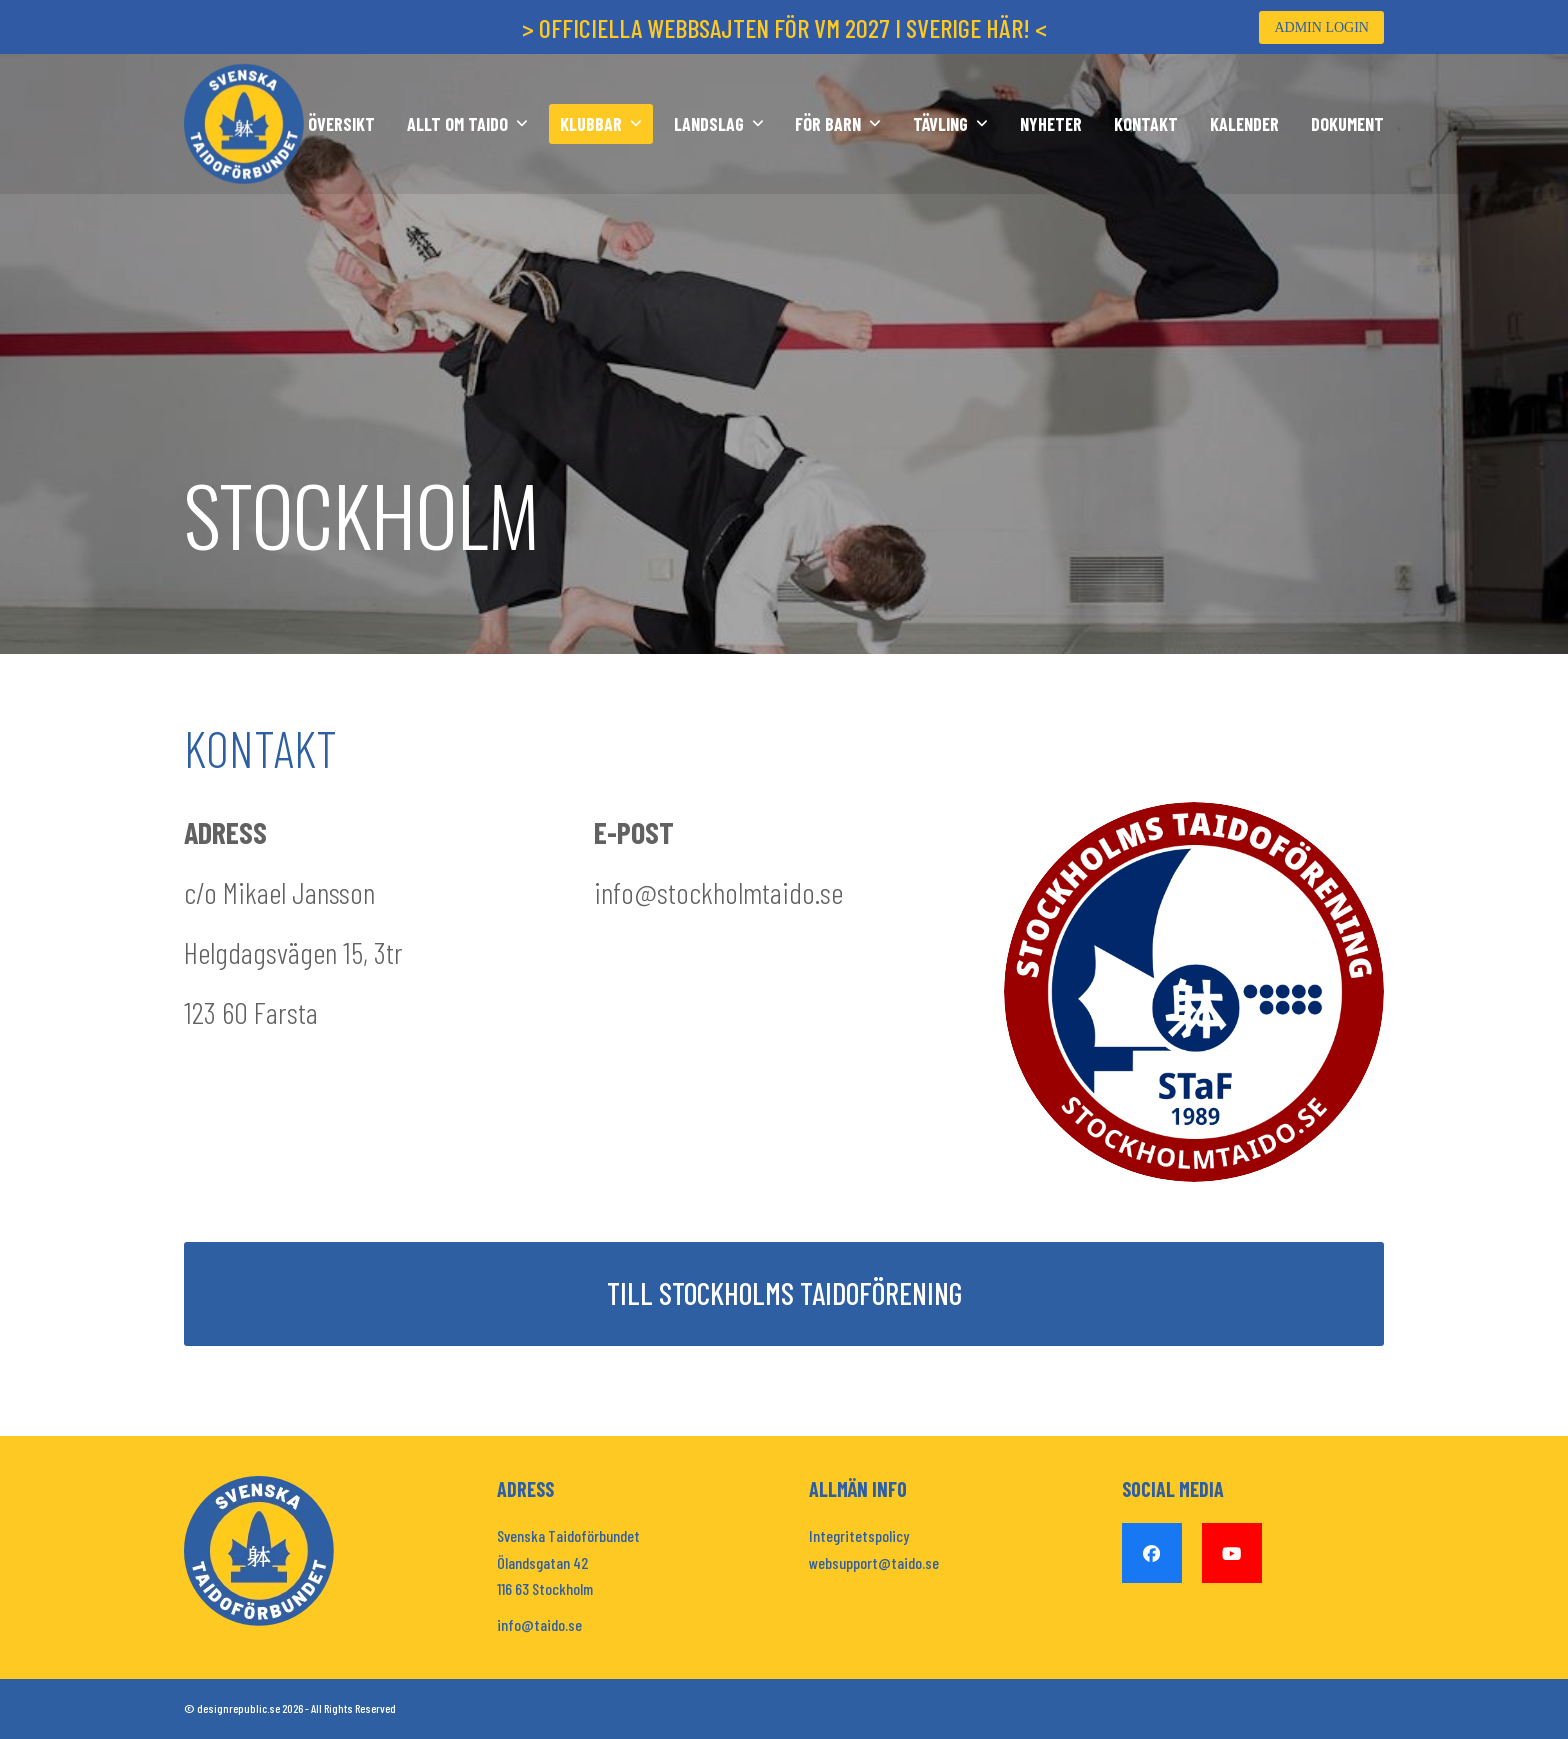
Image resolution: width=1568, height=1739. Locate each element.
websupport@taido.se (874, 1562)
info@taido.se (539, 1624)
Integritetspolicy (859, 1535)
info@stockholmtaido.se (718, 892)
